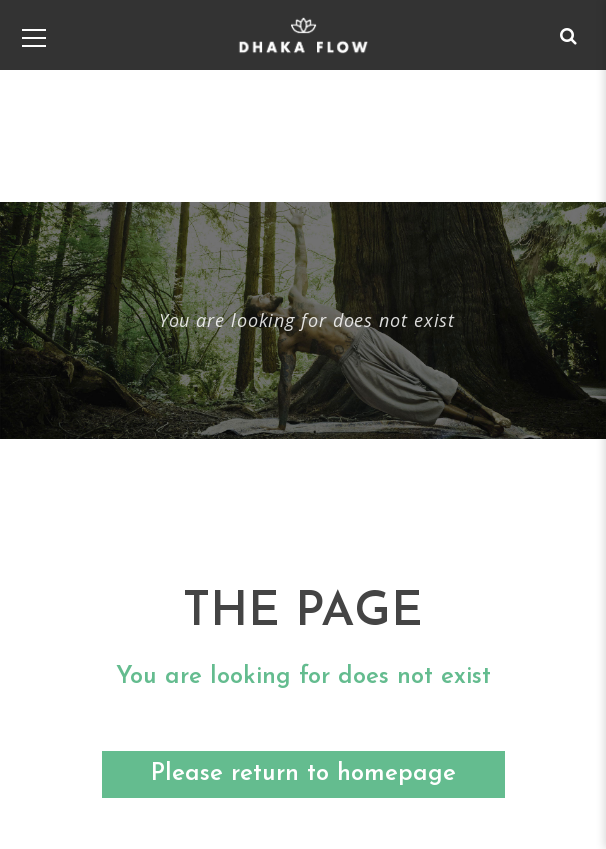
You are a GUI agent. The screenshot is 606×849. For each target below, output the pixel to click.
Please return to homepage (303, 774)
